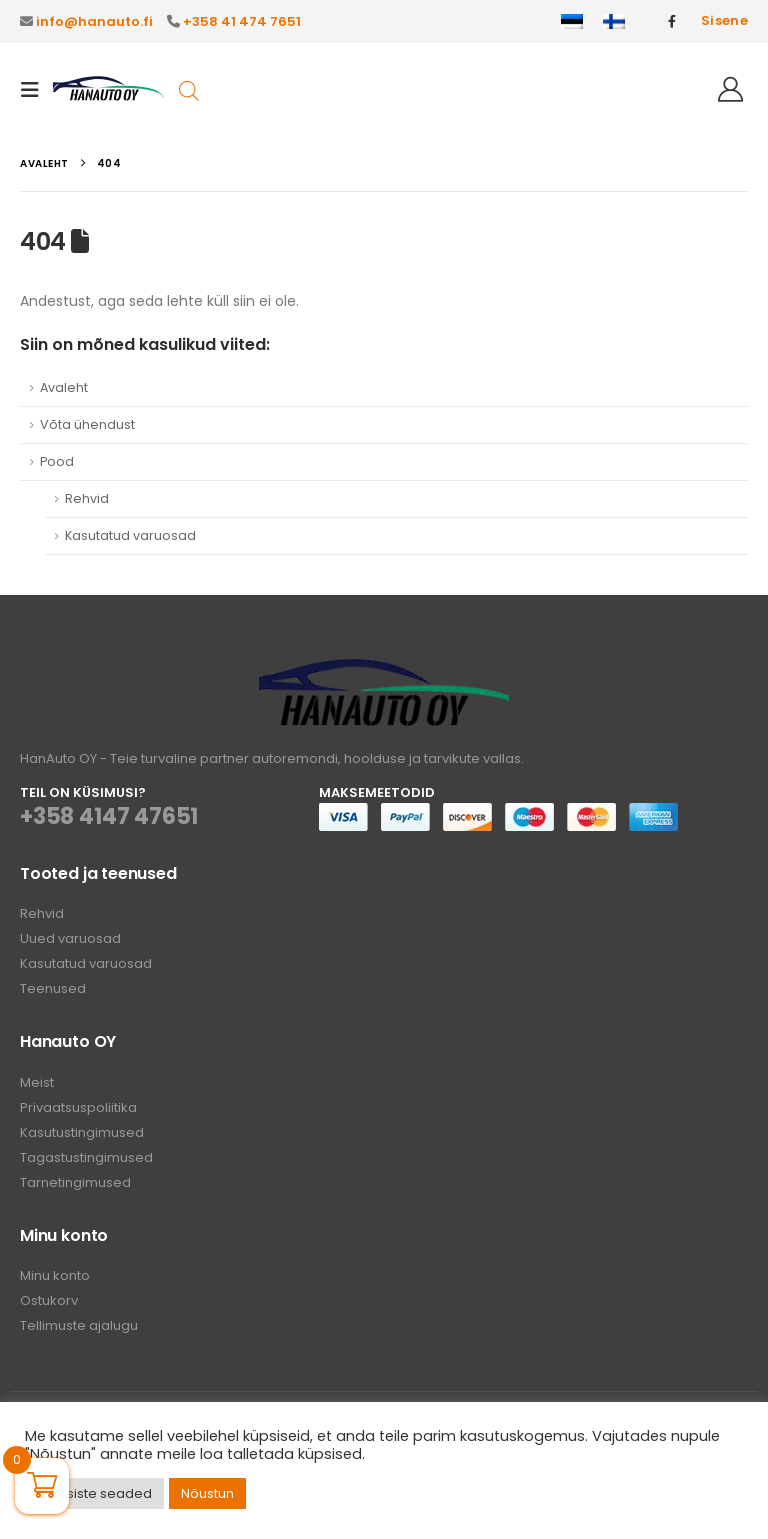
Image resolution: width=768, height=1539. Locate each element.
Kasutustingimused (82, 1132)
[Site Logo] (108, 90)
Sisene (724, 20)
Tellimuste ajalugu (79, 1325)
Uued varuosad (70, 938)
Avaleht (64, 387)
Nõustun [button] (207, 1493)
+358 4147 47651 (109, 816)
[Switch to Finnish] (614, 22)
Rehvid (87, 498)
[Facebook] (672, 21)
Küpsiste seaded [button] (97, 1493)
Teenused (53, 988)
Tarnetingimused (75, 1182)
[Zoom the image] (384, 670)
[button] (36, 90)
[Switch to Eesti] (572, 22)
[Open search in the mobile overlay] (189, 89)
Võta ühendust (87, 424)
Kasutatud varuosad (130, 535)
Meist (37, 1082)
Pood (57, 461)
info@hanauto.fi (94, 21)
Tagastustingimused (86, 1157)
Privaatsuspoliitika (78, 1107)
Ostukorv (49, 1300)
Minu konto (55, 1275)
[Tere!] (730, 90)
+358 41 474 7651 (242, 21)
